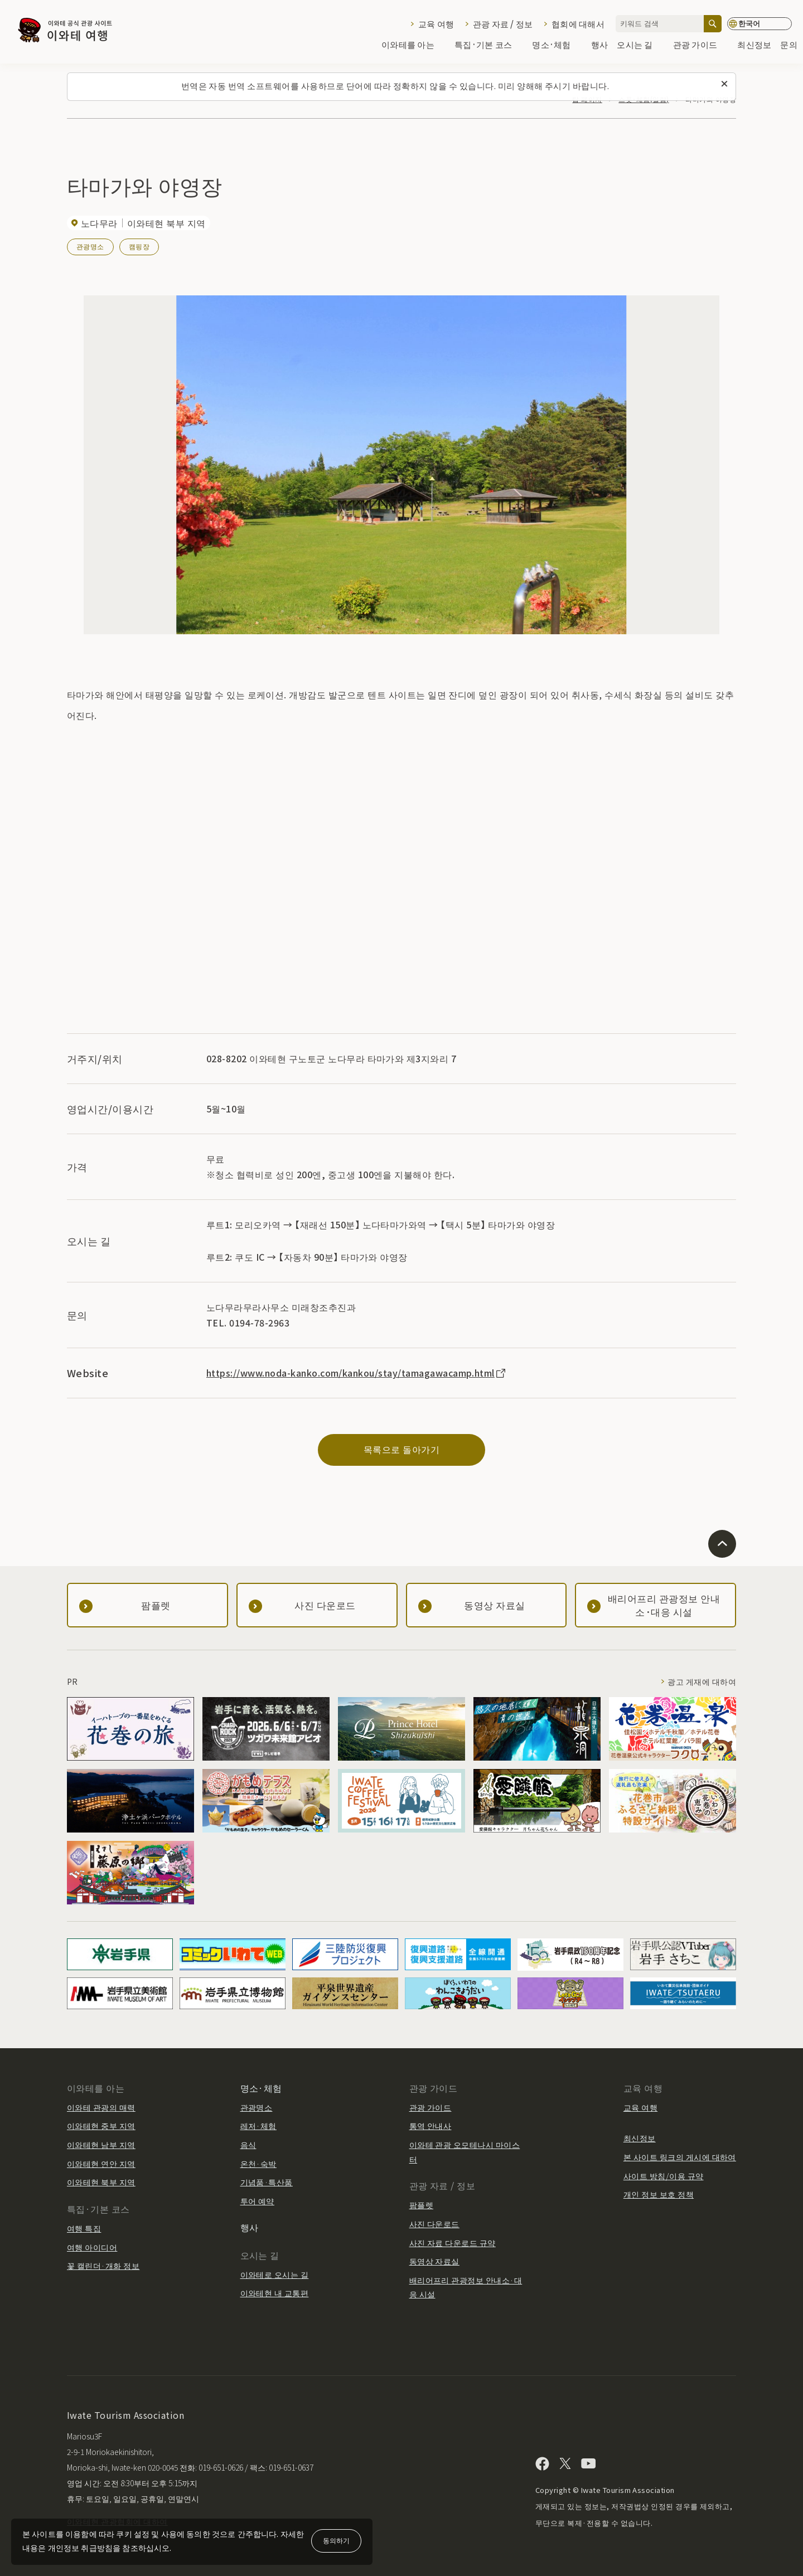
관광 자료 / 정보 (503, 24)
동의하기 (336, 2540)
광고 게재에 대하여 (701, 1681)
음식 (248, 2144)
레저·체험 (258, 2125)
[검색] (713, 23)
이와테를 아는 (413, 45)
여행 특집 (84, 2228)
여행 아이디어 (92, 2247)
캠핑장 (139, 246)
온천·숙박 (258, 2163)
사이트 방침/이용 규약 (663, 2175)
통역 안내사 (430, 2125)
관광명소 (90, 246)
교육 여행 (436, 24)
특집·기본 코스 (488, 45)
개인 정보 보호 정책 (658, 2194)
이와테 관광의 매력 (101, 2107)
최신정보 (754, 45)
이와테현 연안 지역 (101, 2163)
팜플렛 (421, 2204)
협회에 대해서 (578, 24)
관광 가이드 (701, 45)
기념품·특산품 (266, 2182)
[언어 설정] (759, 23)
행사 (599, 45)
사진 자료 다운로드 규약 (452, 2242)
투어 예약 (257, 2200)
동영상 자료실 (434, 2261)
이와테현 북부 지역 (101, 2182)
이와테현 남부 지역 (101, 2144)
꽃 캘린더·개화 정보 (103, 2265)
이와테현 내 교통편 (274, 2292)
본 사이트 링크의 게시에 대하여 (679, 2156)
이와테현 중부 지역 (101, 2125)
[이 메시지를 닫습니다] (724, 84)
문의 (788, 45)
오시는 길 (640, 45)
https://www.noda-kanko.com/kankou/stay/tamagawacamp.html (356, 1372)
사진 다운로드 (434, 2223)
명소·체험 (557, 45)
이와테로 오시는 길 (274, 2274)
